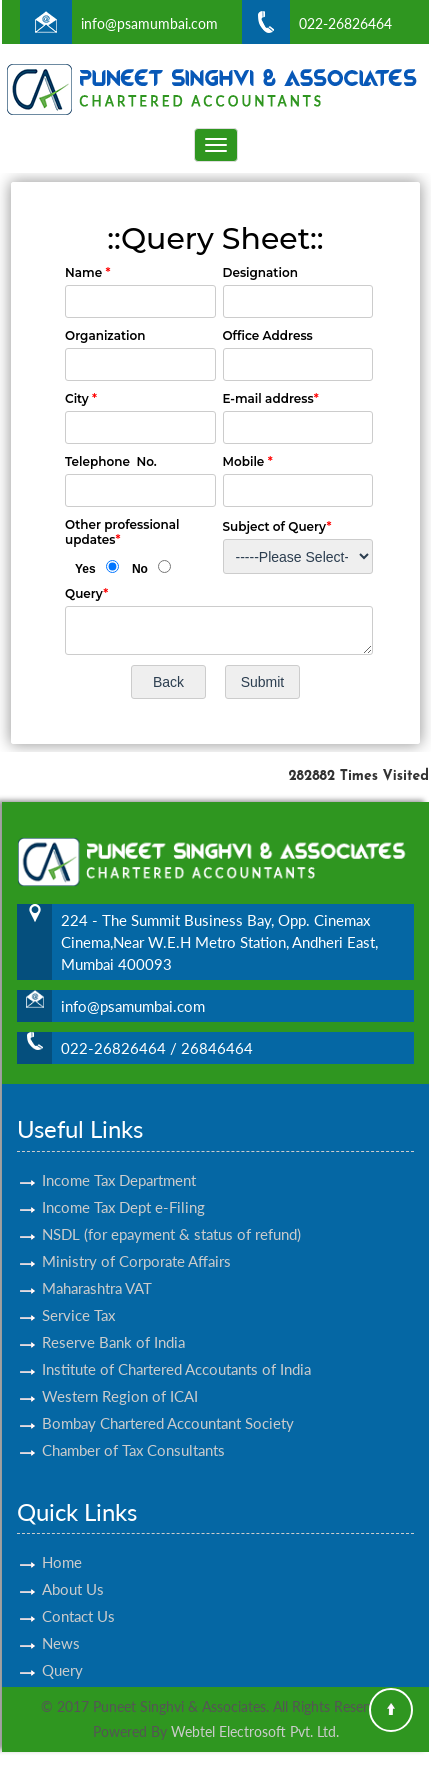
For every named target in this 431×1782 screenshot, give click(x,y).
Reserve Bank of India (113, 1318)
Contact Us (78, 1593)
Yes (85, 569)
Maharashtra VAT (97, 1264)
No (140, 569)
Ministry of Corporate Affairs (136, 1237)
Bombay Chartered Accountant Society (168, 1399)
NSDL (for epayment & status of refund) (171, 1210)
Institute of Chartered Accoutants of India (176, 1345)
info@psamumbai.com (149, 23)
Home (62, 1539)
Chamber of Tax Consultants (133, 1426)
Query (62, 1647)
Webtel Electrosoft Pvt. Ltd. (255, 1731)
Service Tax (78, 1291)
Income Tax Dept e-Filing (123, 1183)
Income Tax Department (119, 1156)
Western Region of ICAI (120, 1372)
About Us (73, 1566)
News (61, 1620)
